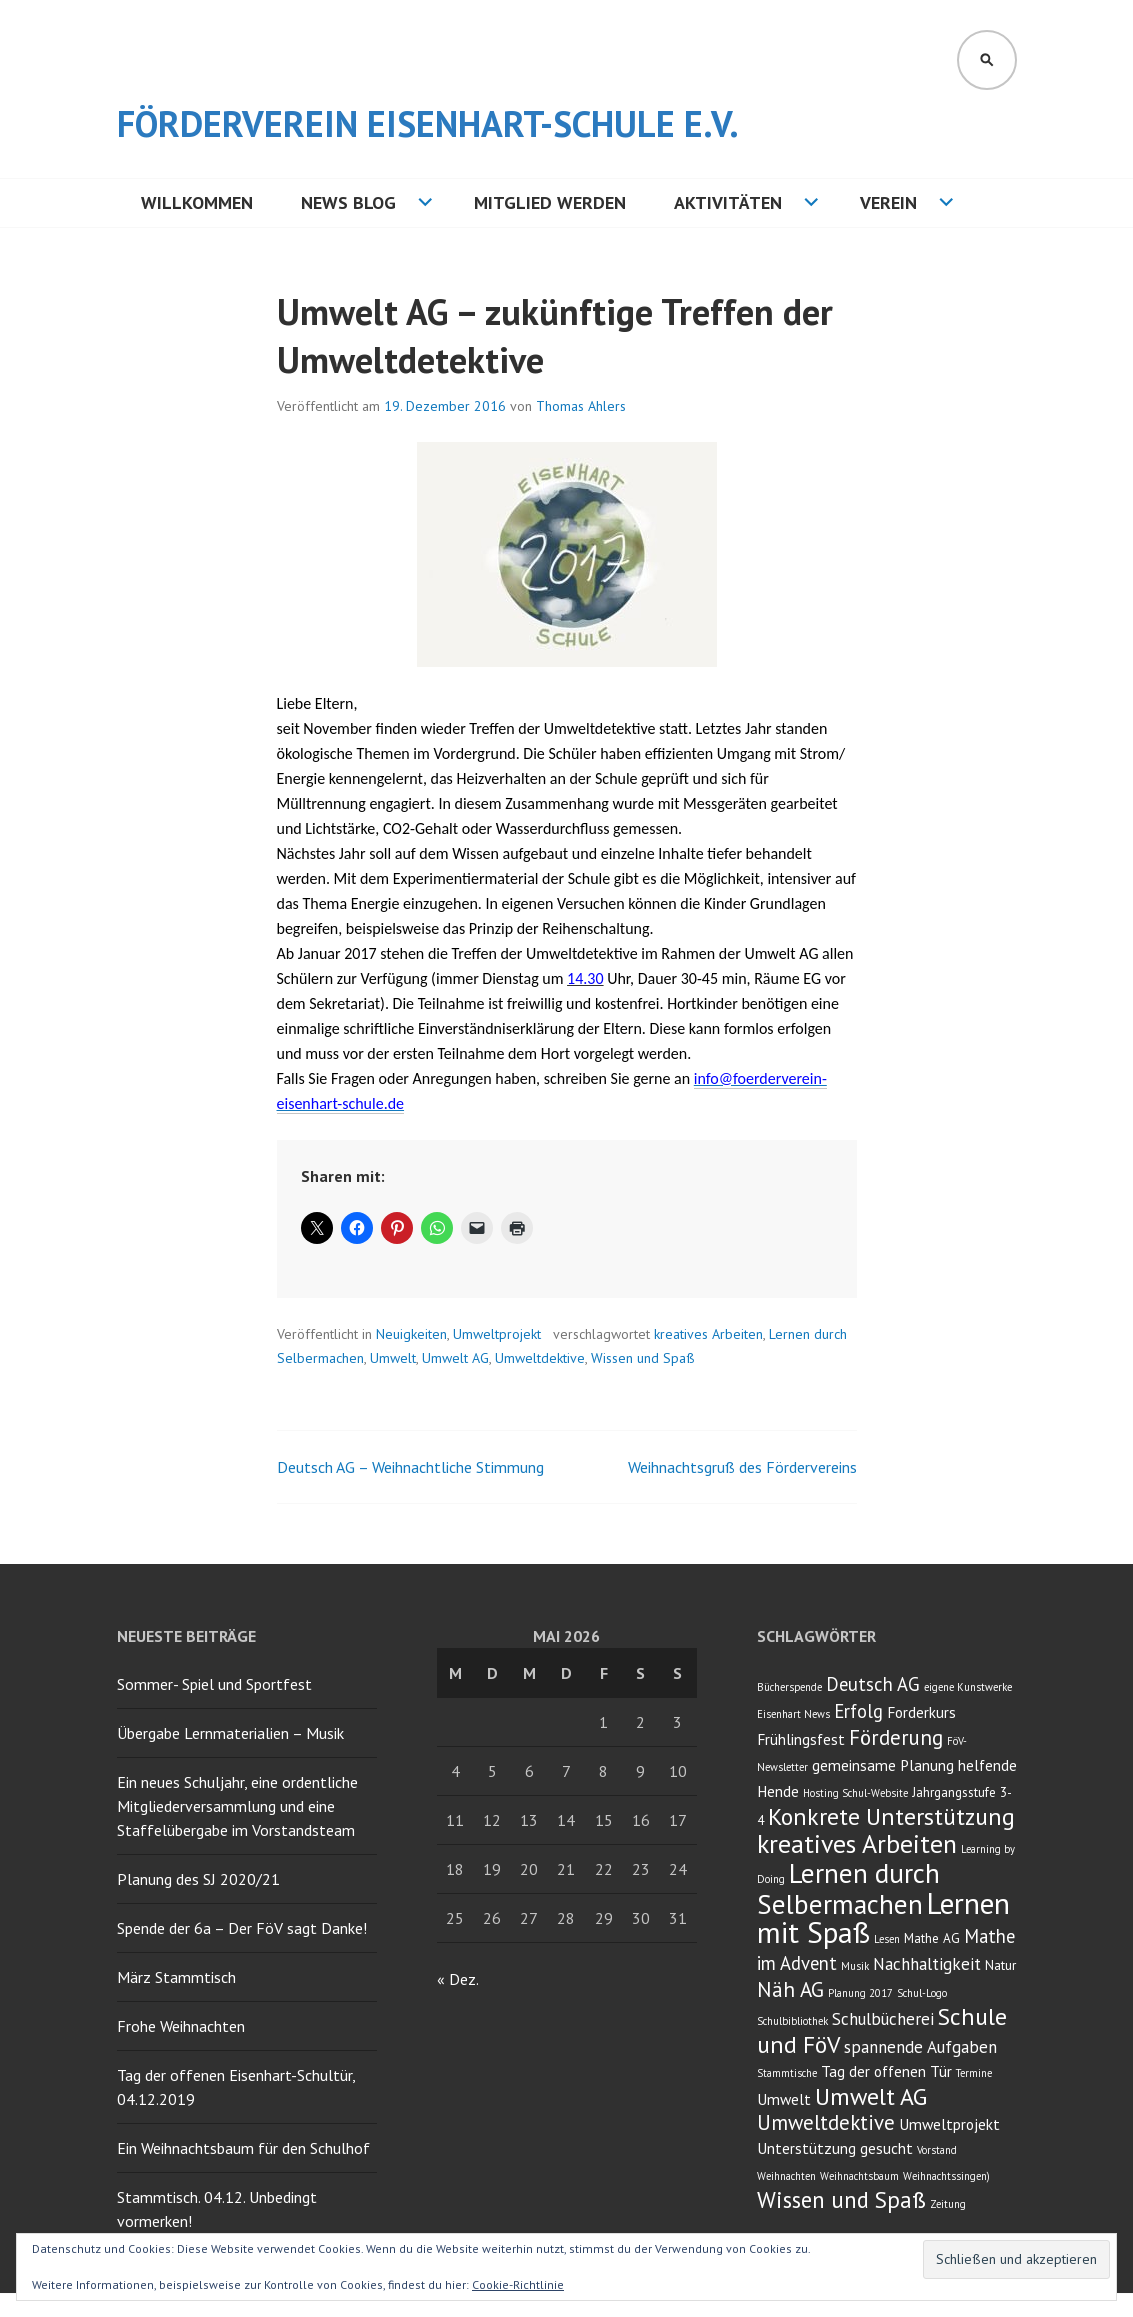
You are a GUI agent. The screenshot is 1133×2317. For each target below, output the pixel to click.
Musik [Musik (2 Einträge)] (855, 1966)
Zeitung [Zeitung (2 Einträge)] (948, 2204)
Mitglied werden (550, 202)
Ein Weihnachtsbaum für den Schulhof (243, 2148)
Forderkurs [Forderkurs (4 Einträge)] (921, 1712)
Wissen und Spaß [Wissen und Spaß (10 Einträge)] (841, 2199)
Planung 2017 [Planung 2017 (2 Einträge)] (860, 1993)
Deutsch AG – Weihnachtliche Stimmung (410, 1467)
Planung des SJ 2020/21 (198, 1879)
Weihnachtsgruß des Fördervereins (742, 1467)
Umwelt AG (455, 1358)
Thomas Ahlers (581, 406)
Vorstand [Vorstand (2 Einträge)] (937, 2150)
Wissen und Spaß (643, 1358)
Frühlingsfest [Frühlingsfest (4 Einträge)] (801, 1739)
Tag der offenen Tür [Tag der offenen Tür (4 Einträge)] (886, 2071)
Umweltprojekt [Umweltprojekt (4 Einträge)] (949, 2124)
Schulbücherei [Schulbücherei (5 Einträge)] (883, 2019)
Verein (888, 202)
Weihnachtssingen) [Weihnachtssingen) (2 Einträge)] (946, 2176)
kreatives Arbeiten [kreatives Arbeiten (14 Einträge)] (857, 1843)
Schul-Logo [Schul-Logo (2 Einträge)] (922, 1993)
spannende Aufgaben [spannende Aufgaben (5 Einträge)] (920, 2047)
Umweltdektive (540, 1358)
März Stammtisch (176, 1977)
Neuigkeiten (411, 1334)
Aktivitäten (728, 202)
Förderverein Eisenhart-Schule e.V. (428, 123)
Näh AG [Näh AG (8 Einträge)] (790, 1989)
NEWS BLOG (348, 202)
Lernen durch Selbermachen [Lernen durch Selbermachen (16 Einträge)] (848, 1888)
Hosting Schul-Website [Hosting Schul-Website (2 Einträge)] (855, 1793)
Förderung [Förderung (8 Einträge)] (896, 1737)
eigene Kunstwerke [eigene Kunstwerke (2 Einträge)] (968, 1687)
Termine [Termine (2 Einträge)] (974, 2073)
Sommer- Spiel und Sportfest (214, 1684)
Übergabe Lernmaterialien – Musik (230, 1733)
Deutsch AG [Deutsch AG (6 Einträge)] (873, 1684)
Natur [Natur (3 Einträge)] (1000, 1965)
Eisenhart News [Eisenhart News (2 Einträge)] (793, 1714)
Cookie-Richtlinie (518, 2284)
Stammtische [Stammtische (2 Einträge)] (787, 2073)
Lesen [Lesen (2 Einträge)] (887, 1939)
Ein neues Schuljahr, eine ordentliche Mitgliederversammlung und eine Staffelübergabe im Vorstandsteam (237, 1806)
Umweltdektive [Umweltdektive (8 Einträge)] (826, 2122)
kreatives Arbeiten (708, 1334)
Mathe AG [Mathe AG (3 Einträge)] (932, 1938)
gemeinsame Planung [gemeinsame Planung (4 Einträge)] (883, 1765)
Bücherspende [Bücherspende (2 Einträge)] (789, 1687)
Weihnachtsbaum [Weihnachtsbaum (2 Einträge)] (859, 2176)
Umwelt (393, 1358)
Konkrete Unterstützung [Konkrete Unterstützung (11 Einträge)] (891, 1816)
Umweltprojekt (497, 1334)
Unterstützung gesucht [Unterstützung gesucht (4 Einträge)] (835, 2148)
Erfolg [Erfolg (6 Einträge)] (858, 1711)
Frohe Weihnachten (181, 2026)
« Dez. (457, 1979)
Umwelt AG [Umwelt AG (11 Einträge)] (871, 2096)
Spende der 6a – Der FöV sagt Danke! (242, 1928)
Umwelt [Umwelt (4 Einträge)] (784, 2099)
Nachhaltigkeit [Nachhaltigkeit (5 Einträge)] (927, 1964)
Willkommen (197, 202)
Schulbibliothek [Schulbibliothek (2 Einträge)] (792, 2021)
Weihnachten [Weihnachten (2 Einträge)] (786, 2176)
